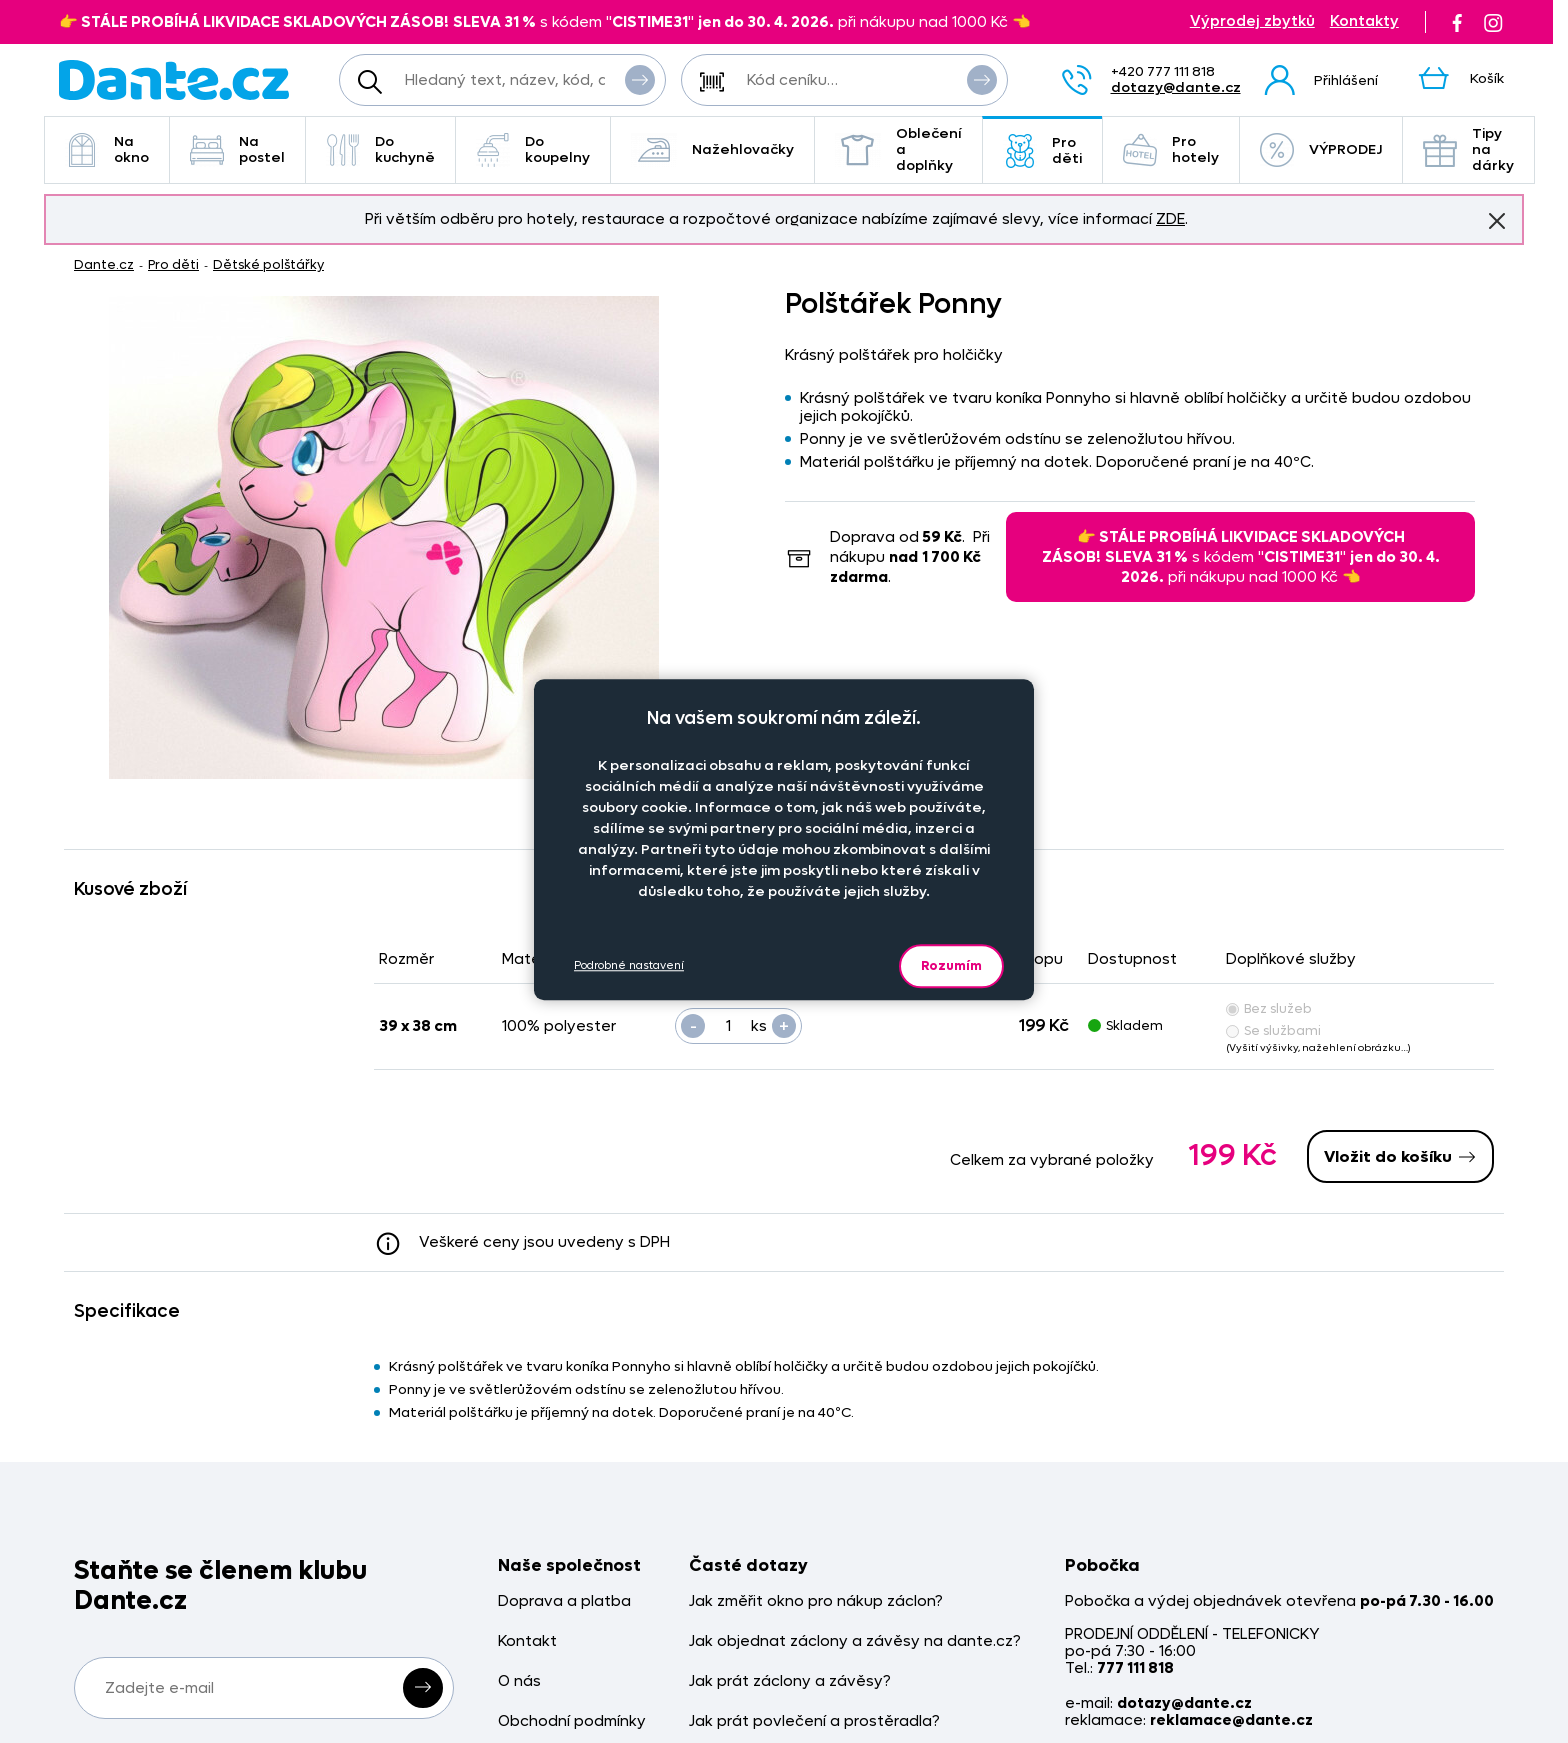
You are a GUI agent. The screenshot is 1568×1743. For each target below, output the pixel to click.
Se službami (1273, 1030)
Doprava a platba (564, 1601)
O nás (519, 1681)
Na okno (107, 149)
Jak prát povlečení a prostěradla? (814, 1721)
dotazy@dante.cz (1176, 87)
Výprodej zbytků (1252, 21)
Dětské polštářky (268, 264)
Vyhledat (640, 79)
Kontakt (527, 1641)
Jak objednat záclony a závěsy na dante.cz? (855, 1641)
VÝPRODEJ (1321, 150)
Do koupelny (533, 149)
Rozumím (951, 965)
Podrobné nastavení (629, 965)
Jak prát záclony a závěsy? (790, 1681)
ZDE (1170, 219)
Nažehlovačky (712, 150)
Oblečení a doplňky (898, 149)
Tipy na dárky (1468, 149)
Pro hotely (1171, 149)
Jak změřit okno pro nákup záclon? (816, 1601)
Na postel (237, 149)
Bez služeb (1269, 1008)
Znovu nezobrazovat (1497, 220)
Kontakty (1364, 21)
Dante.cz (104, 264)
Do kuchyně (380, 149)
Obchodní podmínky (572, 1721)
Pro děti (1042, 150)
